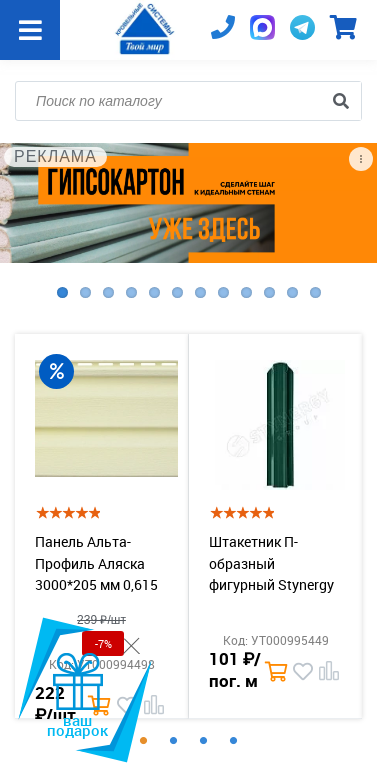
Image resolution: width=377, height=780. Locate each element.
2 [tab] (174, 741)
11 (292, 292)
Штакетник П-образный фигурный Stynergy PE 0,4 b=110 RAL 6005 (271, 584)
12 (315, 292)
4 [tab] (234, 741)
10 (269, 292)
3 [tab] (204, 741)
